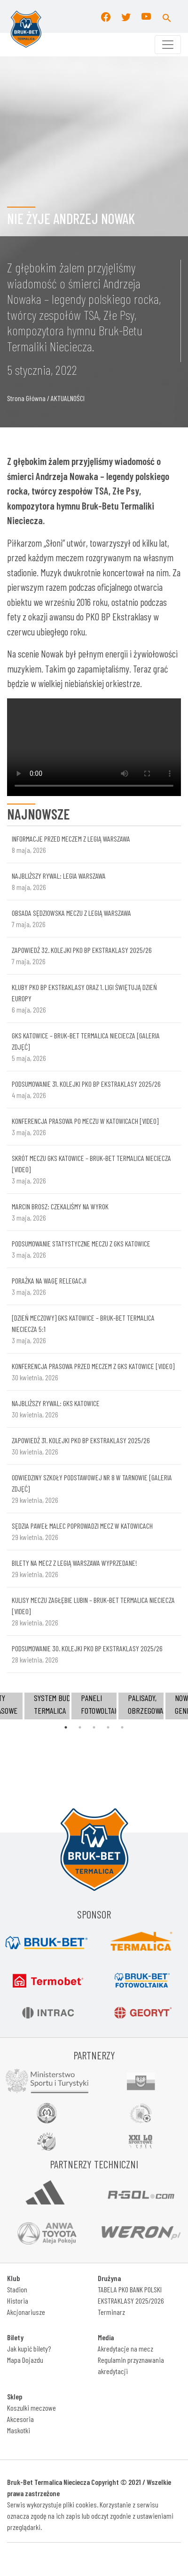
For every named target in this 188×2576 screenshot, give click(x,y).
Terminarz (111, 2311)
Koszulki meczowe (31, 2407)
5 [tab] (122, 1727)
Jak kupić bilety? (29, 2348)
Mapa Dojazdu (25, 2359)
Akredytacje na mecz (125, 2348)
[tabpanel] (94, 1706)
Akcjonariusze (26, 2311)
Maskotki (18, 2430)
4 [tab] (108, 1727)
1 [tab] (65, 1727)
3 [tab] (94, 1727)
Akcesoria (20, 2418)
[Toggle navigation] (168, 44)
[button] (167, 16)
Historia (17, 2300)
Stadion (17, 2289)
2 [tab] (80, 1727)
